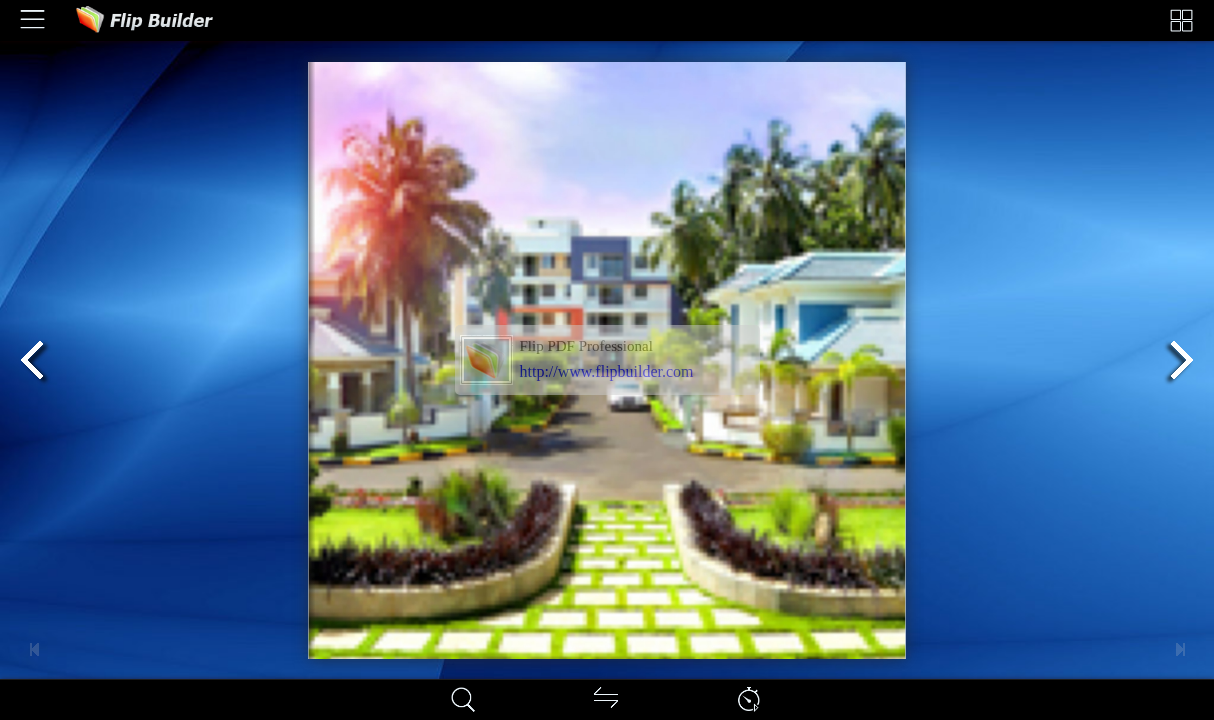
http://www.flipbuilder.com (607, 371)
